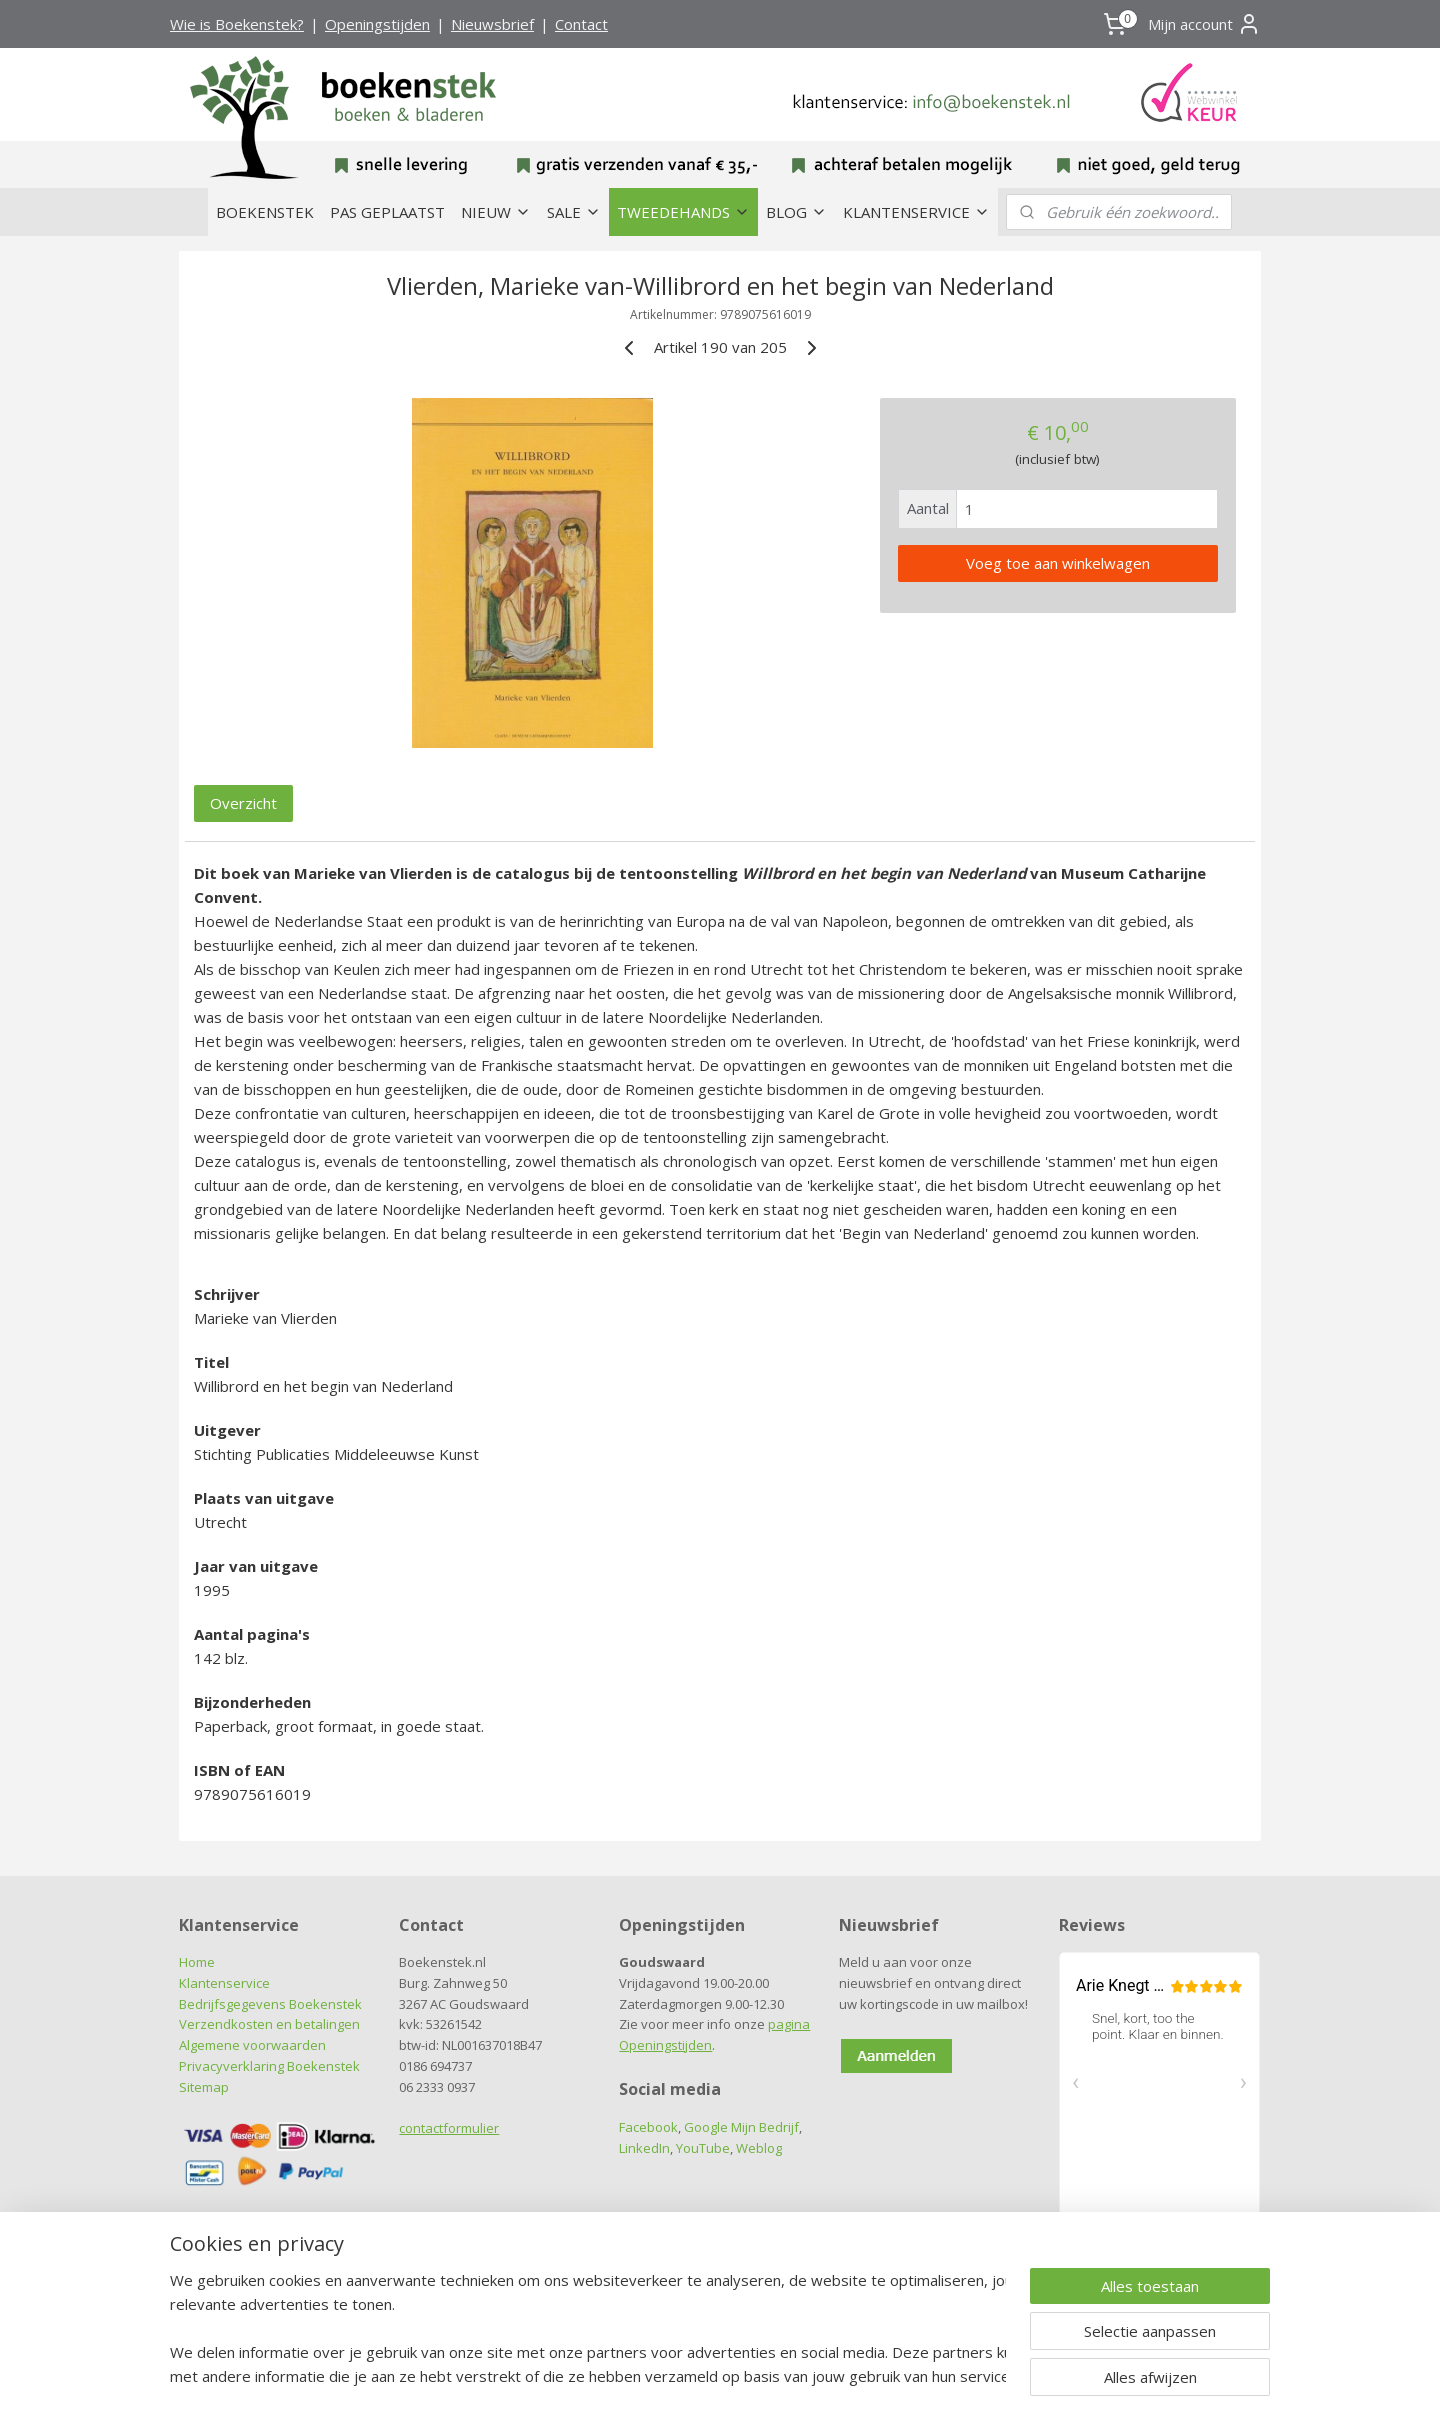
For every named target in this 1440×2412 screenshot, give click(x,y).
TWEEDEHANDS (683, 212)
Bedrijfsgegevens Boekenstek (270, 2004)
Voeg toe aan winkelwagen (1058, 563)
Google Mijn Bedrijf (741, 2127)
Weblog (759, 2148)
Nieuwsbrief (492, 24)
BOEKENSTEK (265, 212)
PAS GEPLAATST (387, 212)
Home (197, 1962)
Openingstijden (377, 24)
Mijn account (1204, 24)
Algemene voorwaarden (252, 2045)
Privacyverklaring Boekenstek (269, 2066)
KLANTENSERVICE (916, 212)
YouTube (703, 2148)
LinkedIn (644, 2148)
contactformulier (449, 2128)
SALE (574, 212)
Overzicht (243, 803)
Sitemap (204, 2087)
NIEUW (496, 212)
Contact (581, 24)
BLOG (796, 212)
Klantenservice (224, 1983)
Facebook (648, 2127)
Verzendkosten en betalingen (269, 2024)
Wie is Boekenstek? (237, 24)
